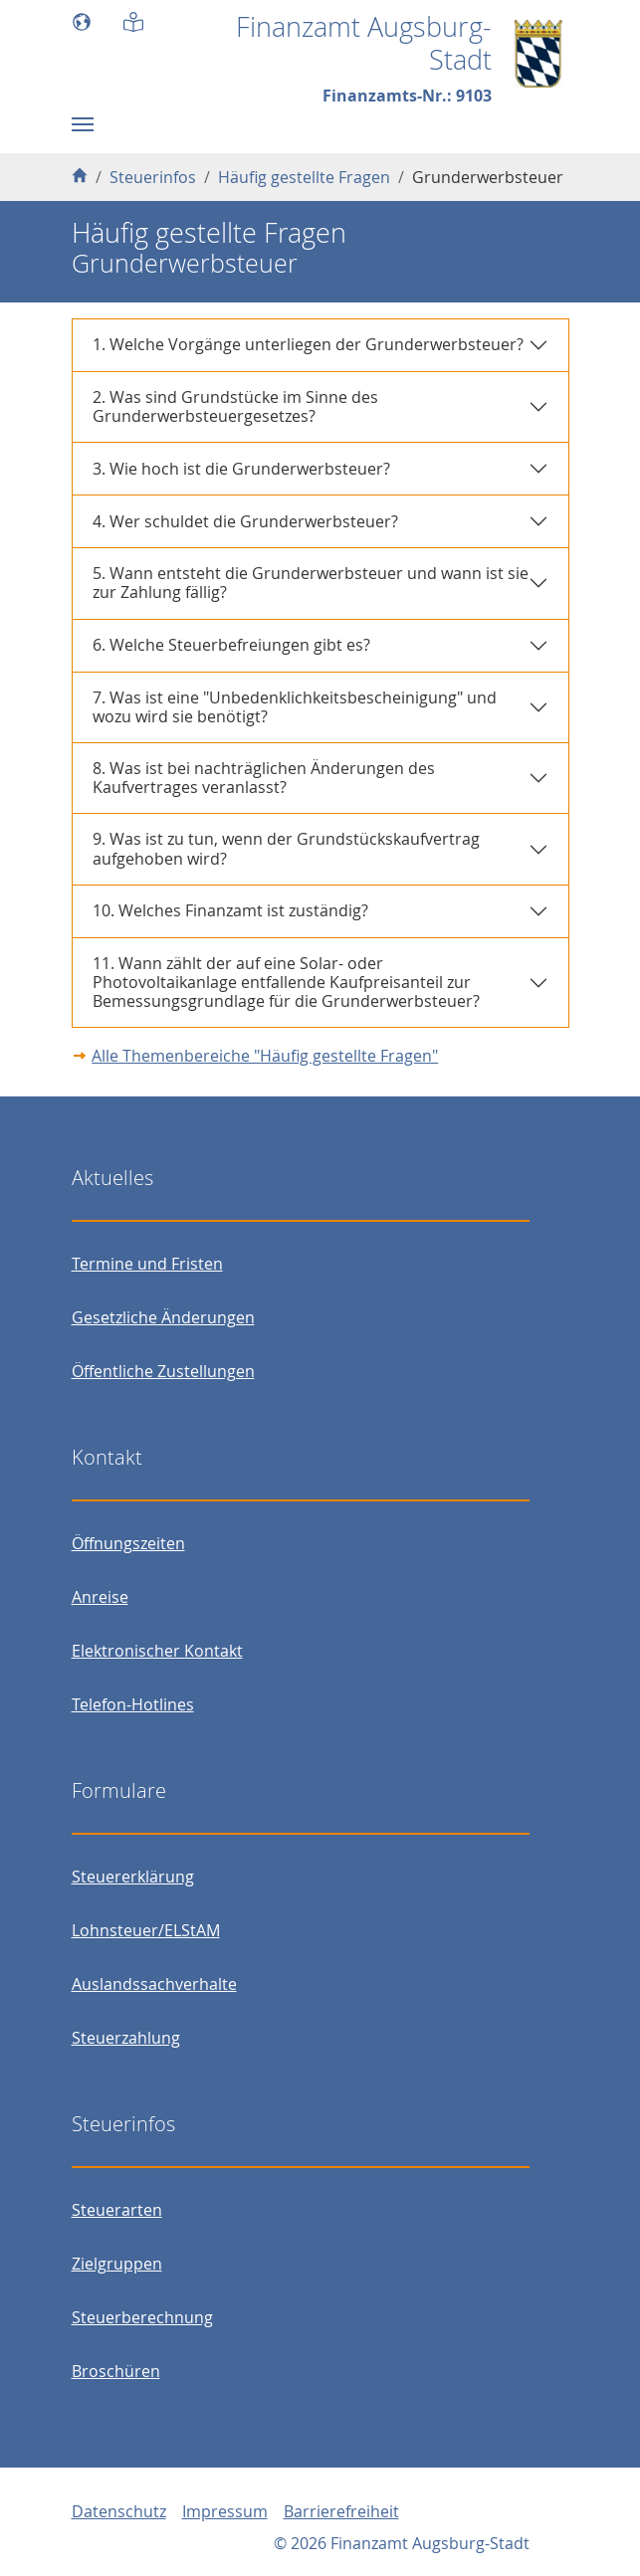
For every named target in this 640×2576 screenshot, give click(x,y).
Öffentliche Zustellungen (163, 1371)
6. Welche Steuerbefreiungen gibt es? (231, 645)
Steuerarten (117, 2210)
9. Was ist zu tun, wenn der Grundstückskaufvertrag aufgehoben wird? (286, 848)
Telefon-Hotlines (133, 1704)
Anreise (100, 1597)
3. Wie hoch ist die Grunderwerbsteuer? (241, 469)
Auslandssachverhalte (154, 1984)
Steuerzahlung (126, 2038)
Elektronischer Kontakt (157, 1651)
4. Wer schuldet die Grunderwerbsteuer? (245, 521)
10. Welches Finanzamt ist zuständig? (230, 910)
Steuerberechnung (142, 2317)
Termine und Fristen (147, 1264)
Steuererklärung (133, 1876)
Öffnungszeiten (128, 1543)
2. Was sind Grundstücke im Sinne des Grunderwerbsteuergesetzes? (235, 406)
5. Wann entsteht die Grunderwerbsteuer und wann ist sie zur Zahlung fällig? (311, 582)
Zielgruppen (117, 2264)
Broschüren (116, 2371)
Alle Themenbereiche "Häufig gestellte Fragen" (265, 1056)
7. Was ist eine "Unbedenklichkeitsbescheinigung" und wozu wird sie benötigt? (295, 707)
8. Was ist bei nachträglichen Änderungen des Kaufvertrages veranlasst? (264, 777)
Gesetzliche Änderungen (163, 1317)
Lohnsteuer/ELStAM (146, 1930)
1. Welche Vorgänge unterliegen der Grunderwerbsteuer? (308, 344)
